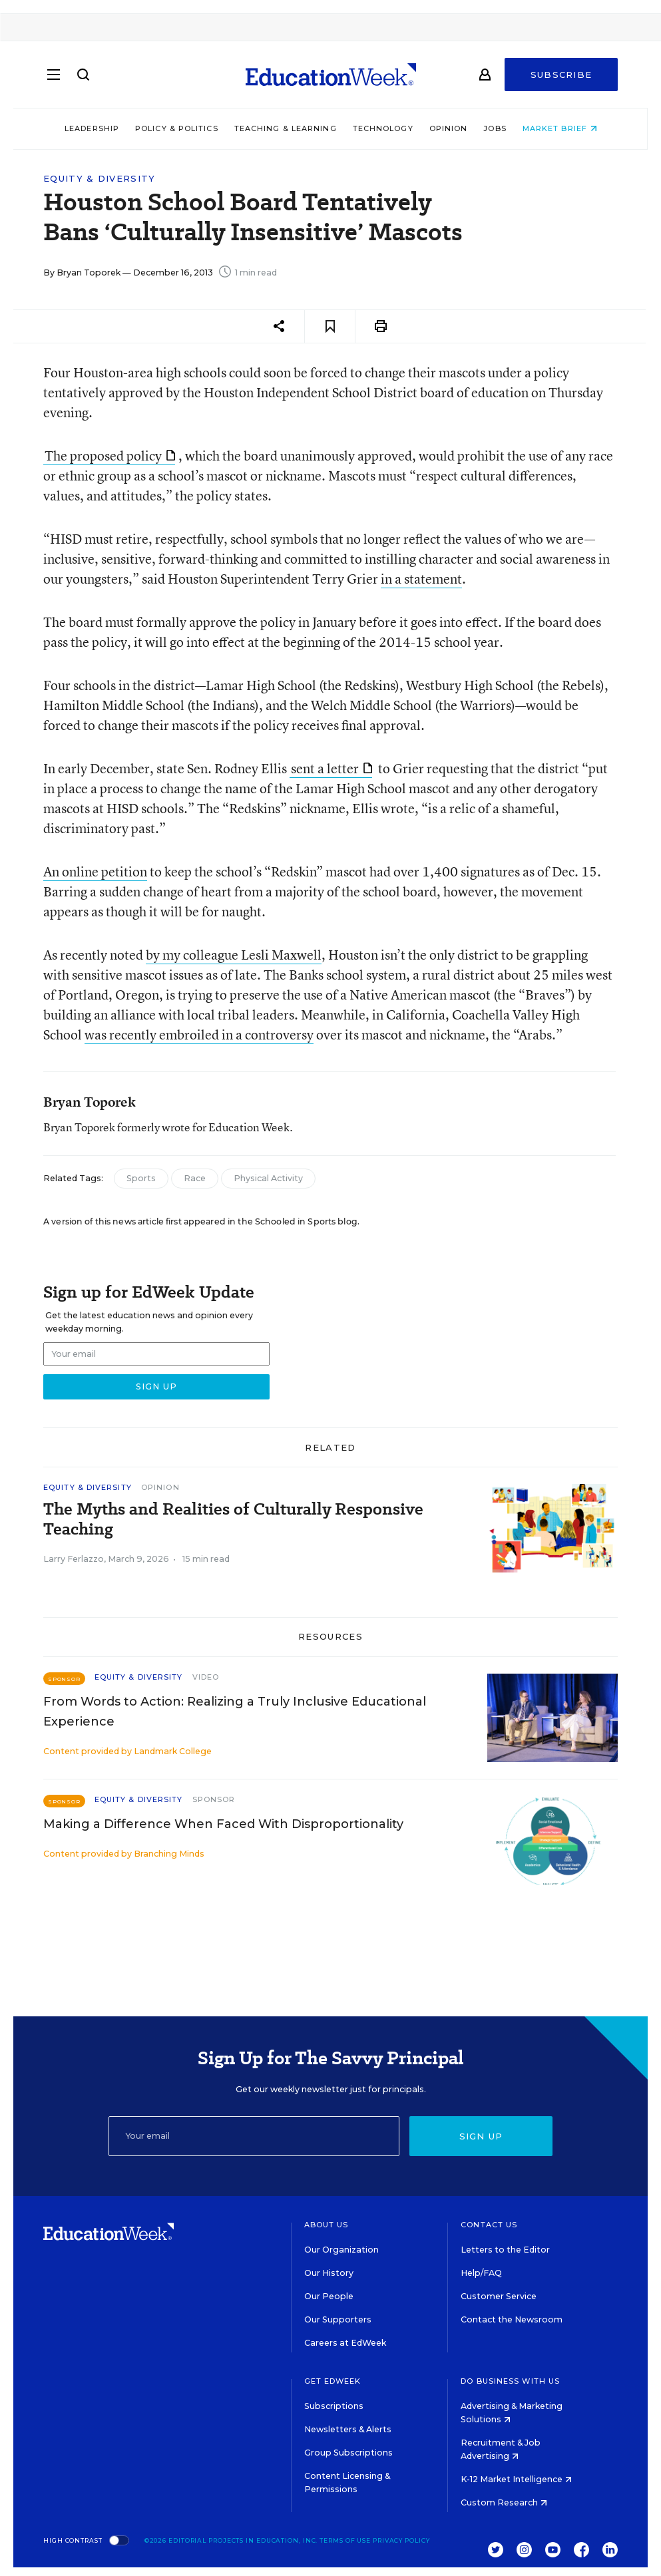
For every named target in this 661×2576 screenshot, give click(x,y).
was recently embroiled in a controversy (199, 1034)
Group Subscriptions (348, 2453)
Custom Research (504, 2502)
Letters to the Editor (505, 2250)
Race (195, 1178)
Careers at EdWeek (345, 2343)
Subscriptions (333, 2406)
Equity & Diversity (99, 179)
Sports (141, 1178)
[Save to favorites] (330, 326)
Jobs (494, 128)
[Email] (254, 2136)
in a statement (421, 579)
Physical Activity (268, 1178)
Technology (382, 128)
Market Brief (559, 128)
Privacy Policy (401, 2540)
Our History (328, 2273)
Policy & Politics (176, 128)
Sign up (481, 2136)
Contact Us (489, 2224)
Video (206, 1677)
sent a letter (331, 768)
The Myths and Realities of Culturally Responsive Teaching (233, 1519)
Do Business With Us (510, 2381)
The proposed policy (110, 455)
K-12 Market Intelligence (516, 2479)
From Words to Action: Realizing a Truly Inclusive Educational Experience (234, 1711)
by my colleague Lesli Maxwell (234, 955)
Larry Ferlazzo (73, 1559)
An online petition (95, 871)
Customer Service (499, 2296)
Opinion (448, 128)
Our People (328, 2296)
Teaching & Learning (285, 128)
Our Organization (341, 2250)
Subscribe (561, 74)
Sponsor (214, 1799)
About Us (326, 2224)
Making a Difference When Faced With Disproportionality (223, 1824)
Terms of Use (345, 2540)
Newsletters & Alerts (347, 2429)
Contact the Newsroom (511, 2319)
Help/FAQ (481, 2273)
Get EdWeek (332, 2381)
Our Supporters (337, 2319)
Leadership (91, 128)
